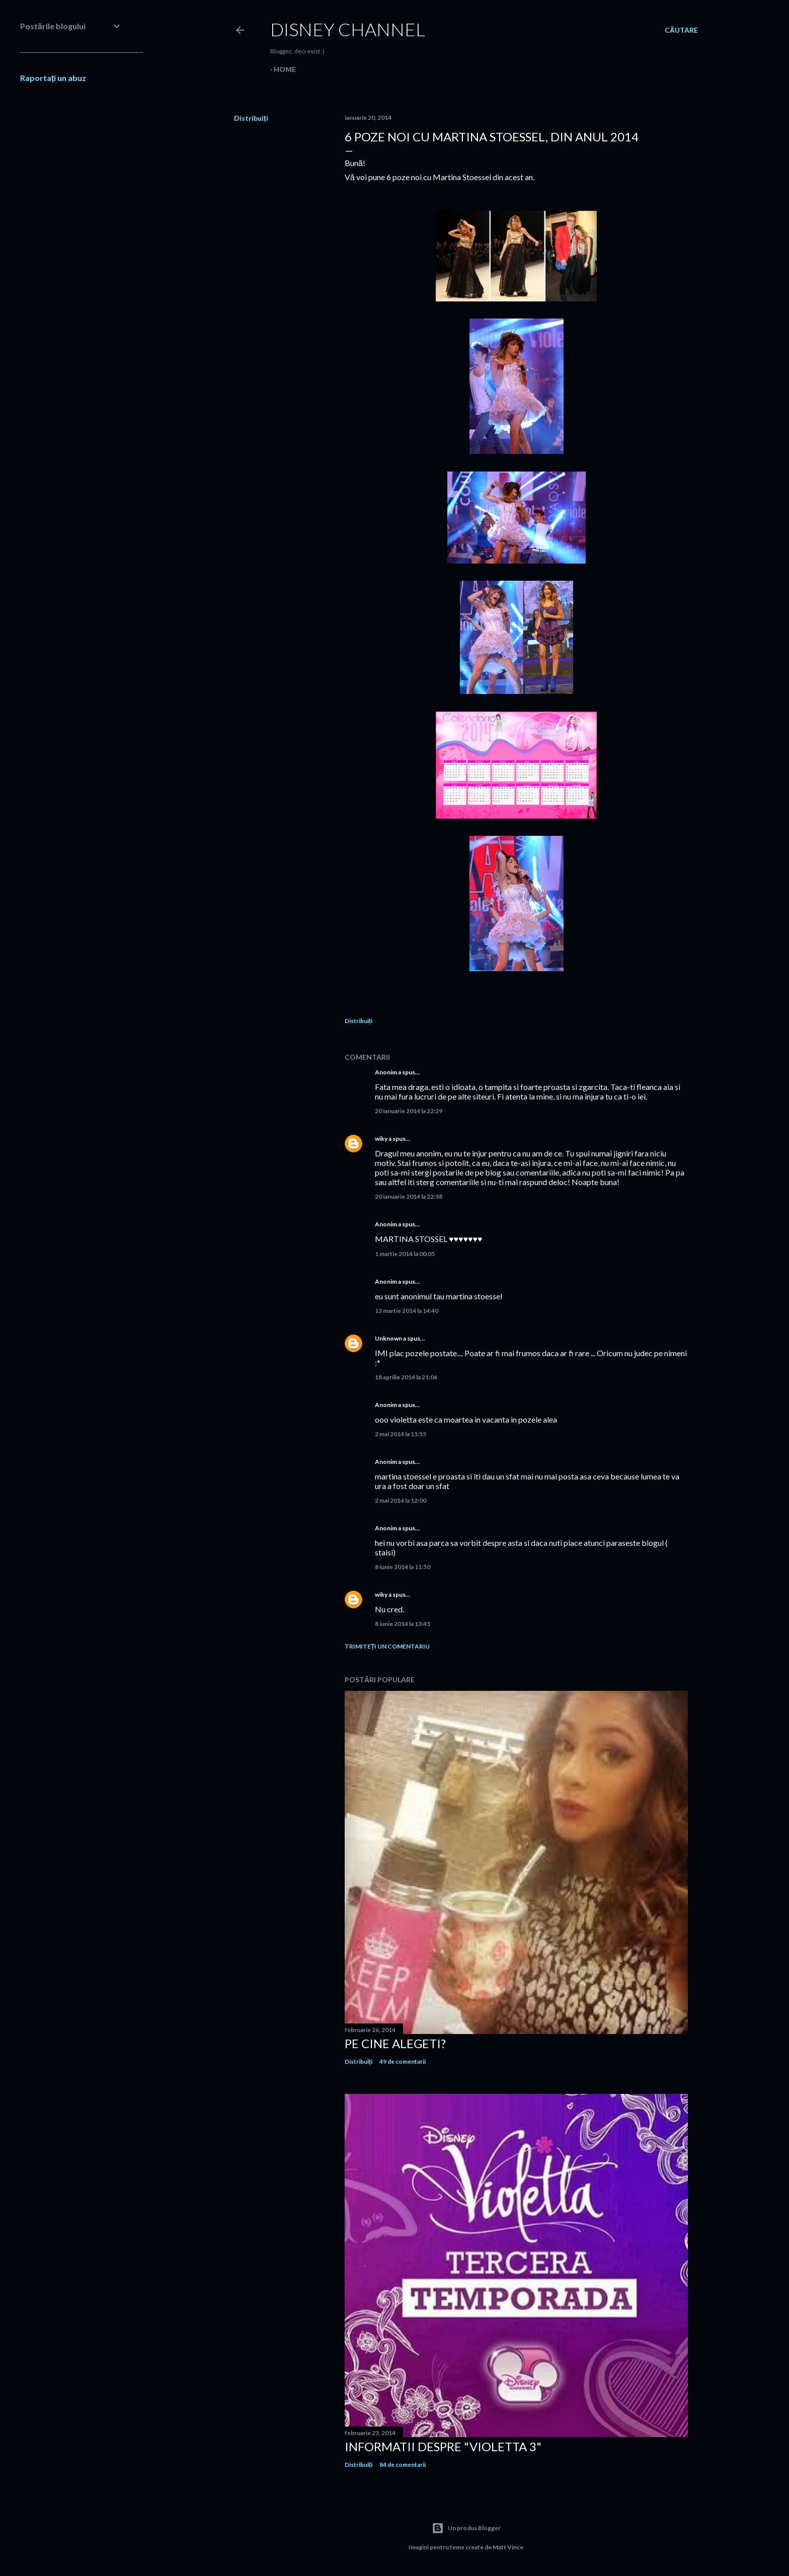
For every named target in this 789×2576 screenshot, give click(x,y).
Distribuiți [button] (251, 118)
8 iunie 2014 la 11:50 (402, 1567)
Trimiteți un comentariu (387, 1646)
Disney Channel (347, 29)
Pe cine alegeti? (395, 2043)
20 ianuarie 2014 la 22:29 (408, 1111)
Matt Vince (508, 2547)
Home (285, 69)
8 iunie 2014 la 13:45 (402, 1623)
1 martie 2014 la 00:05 (405, 1254)
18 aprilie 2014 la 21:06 (406, 1377)
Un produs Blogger (466, 2528)
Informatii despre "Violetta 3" (443, 2446)
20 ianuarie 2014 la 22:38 (408, 1196)
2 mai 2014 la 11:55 (400, 1434)
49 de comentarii (402, 2061)
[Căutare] (681, 30)
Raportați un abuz (53, 78)
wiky (381, 1138)
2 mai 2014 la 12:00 (400, 1500)
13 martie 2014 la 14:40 (406, 1310)
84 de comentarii (402, 2464)
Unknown (388, 1338)
